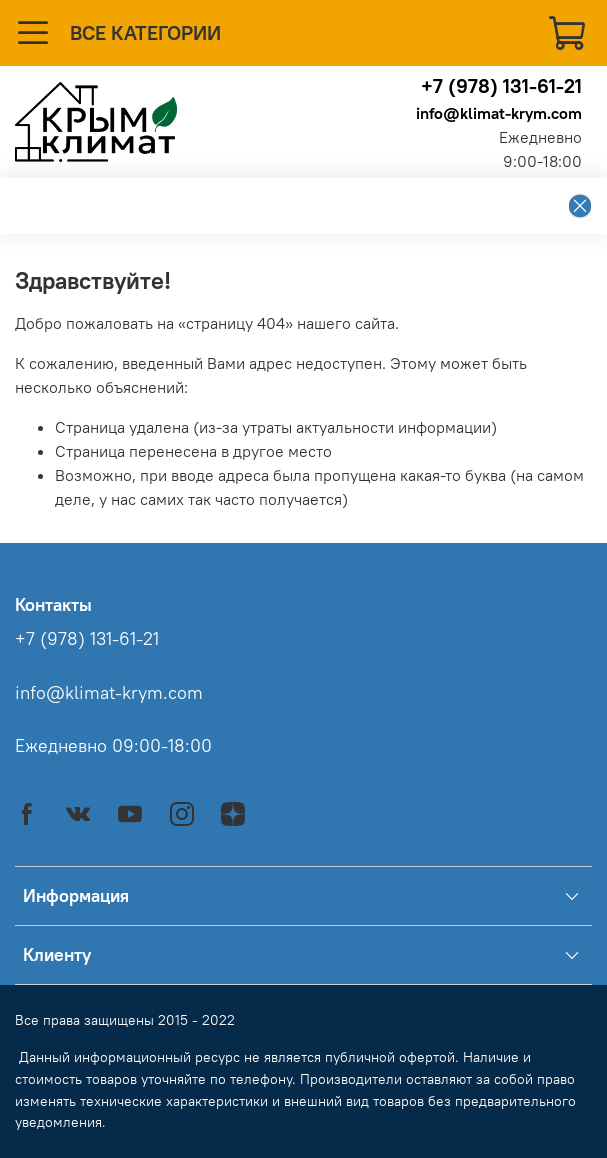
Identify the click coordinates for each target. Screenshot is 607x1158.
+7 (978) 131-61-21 (501, 85)
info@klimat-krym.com (499, 113)
